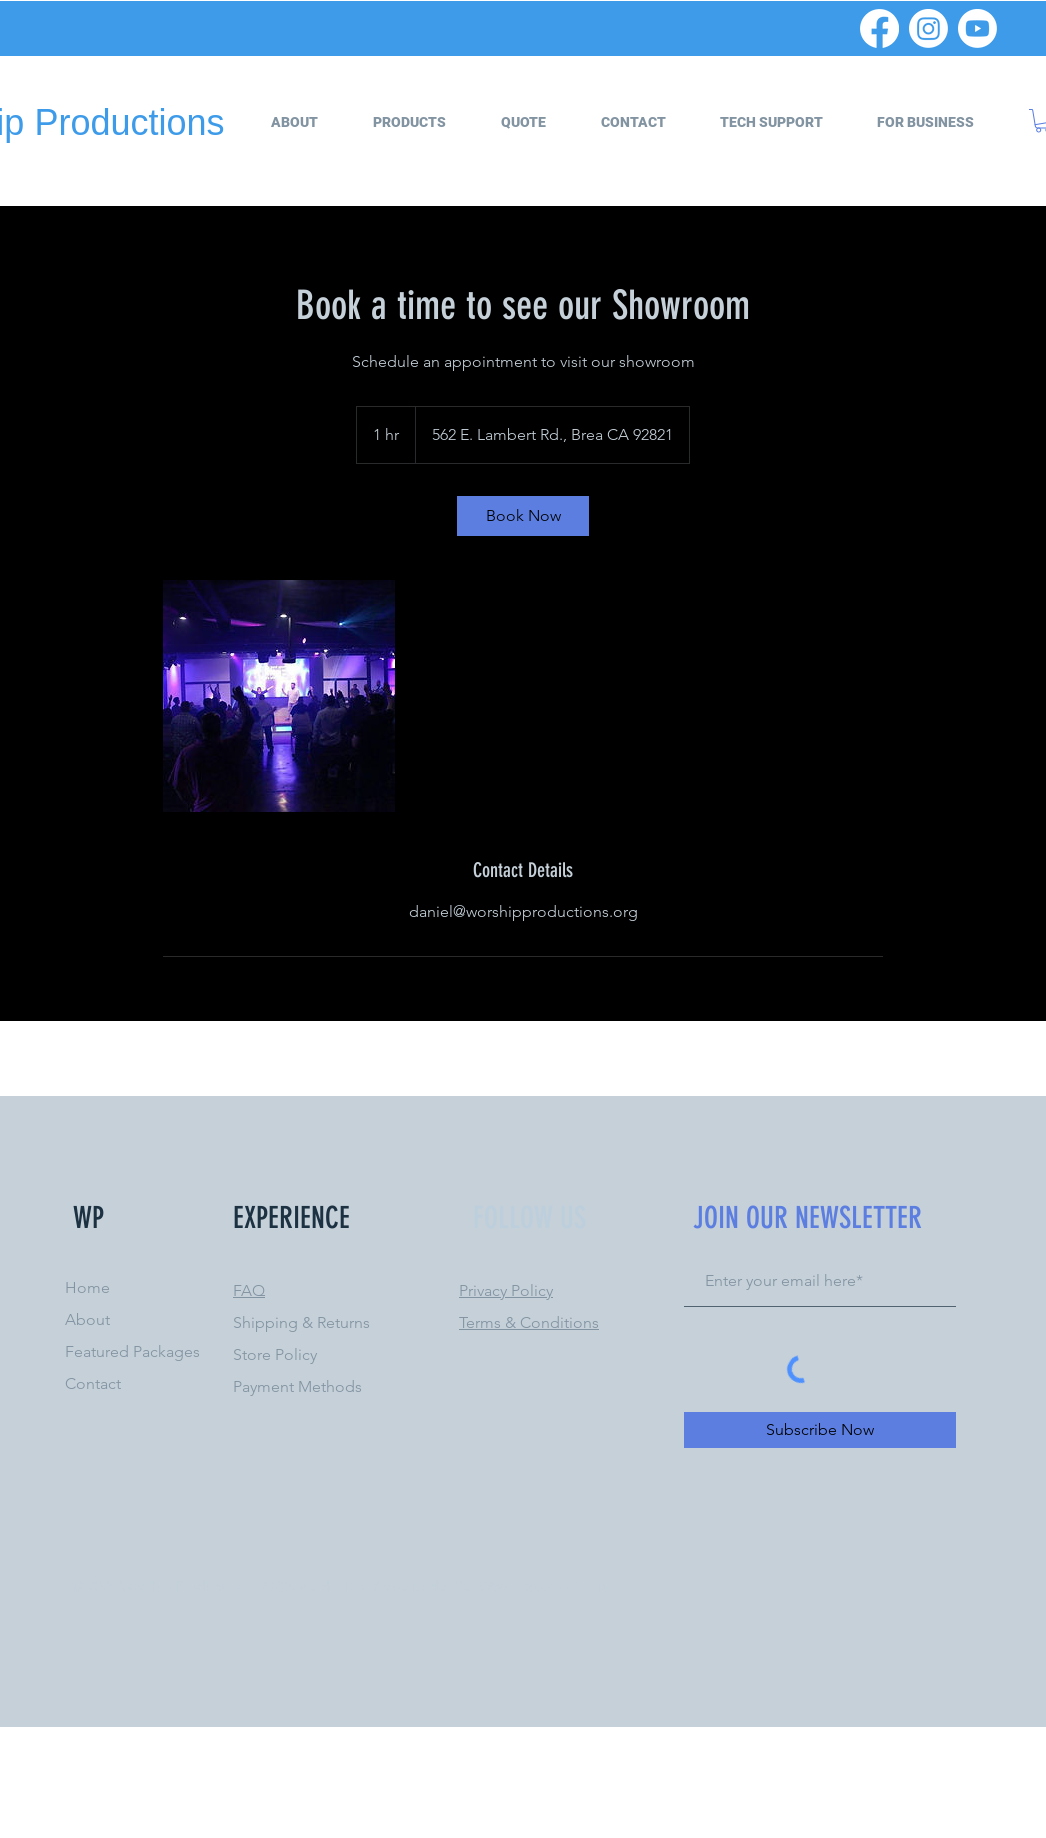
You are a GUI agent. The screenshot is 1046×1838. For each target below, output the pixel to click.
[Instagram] (928, 28)
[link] (523, 516)
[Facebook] (879, 28)
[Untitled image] (279, 696)
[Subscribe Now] (820, 1430)
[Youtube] (977, 28)
